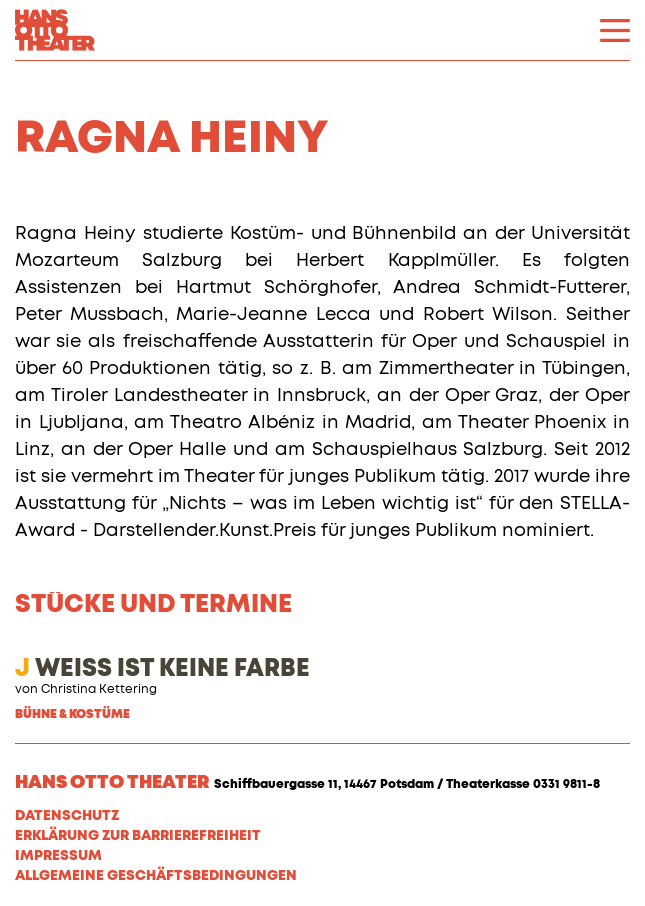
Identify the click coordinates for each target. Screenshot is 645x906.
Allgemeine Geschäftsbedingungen (156, 876)
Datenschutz (67, 816)
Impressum (58, 856)
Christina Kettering (99, 690)
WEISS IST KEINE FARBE (162, 669)
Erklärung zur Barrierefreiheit (138, 836)
